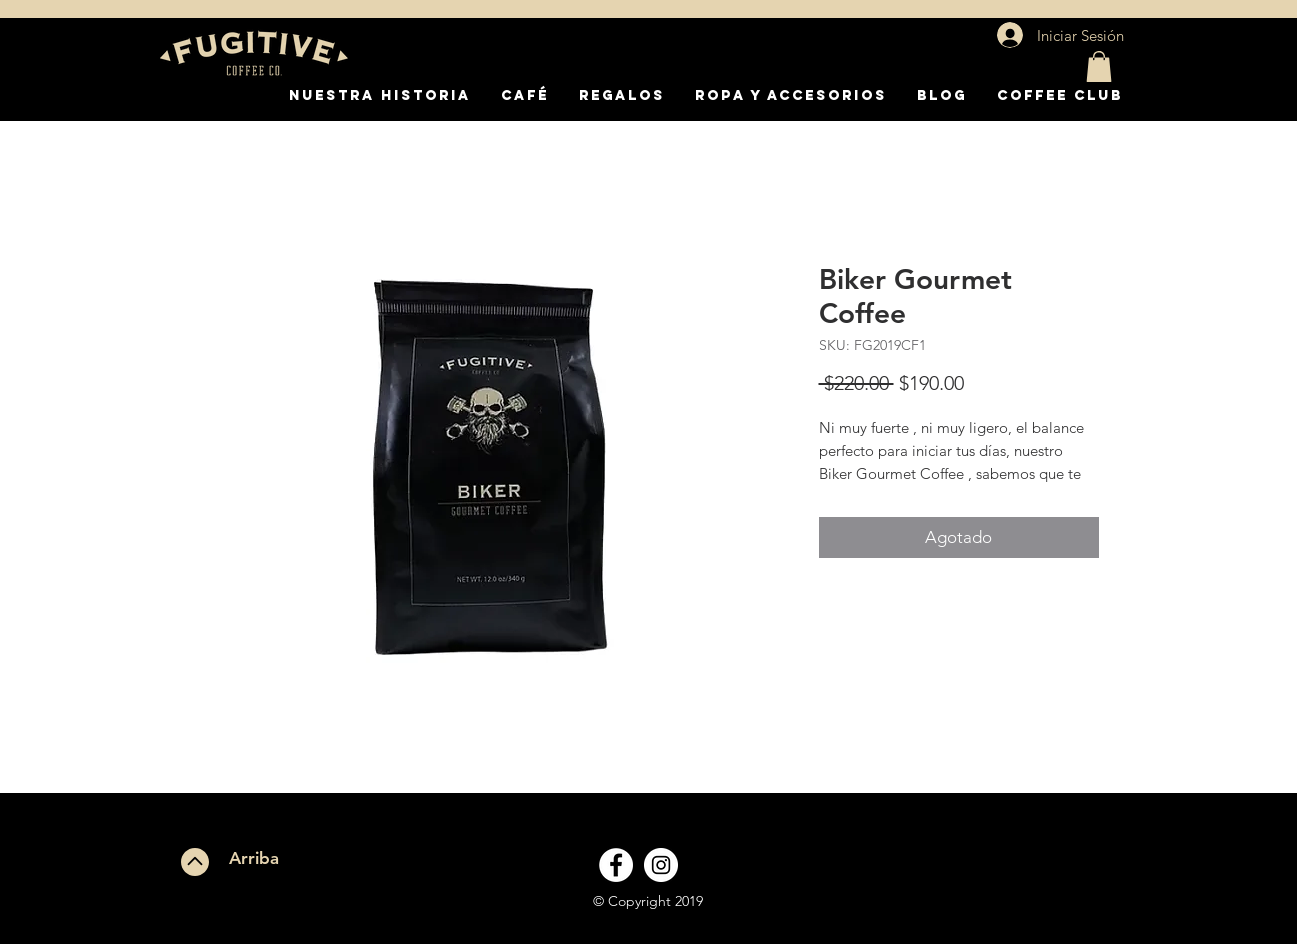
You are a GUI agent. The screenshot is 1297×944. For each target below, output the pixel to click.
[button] (1099, 66)
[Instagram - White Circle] (661, 865)
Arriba (254, 858)
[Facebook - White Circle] (616, 865)
